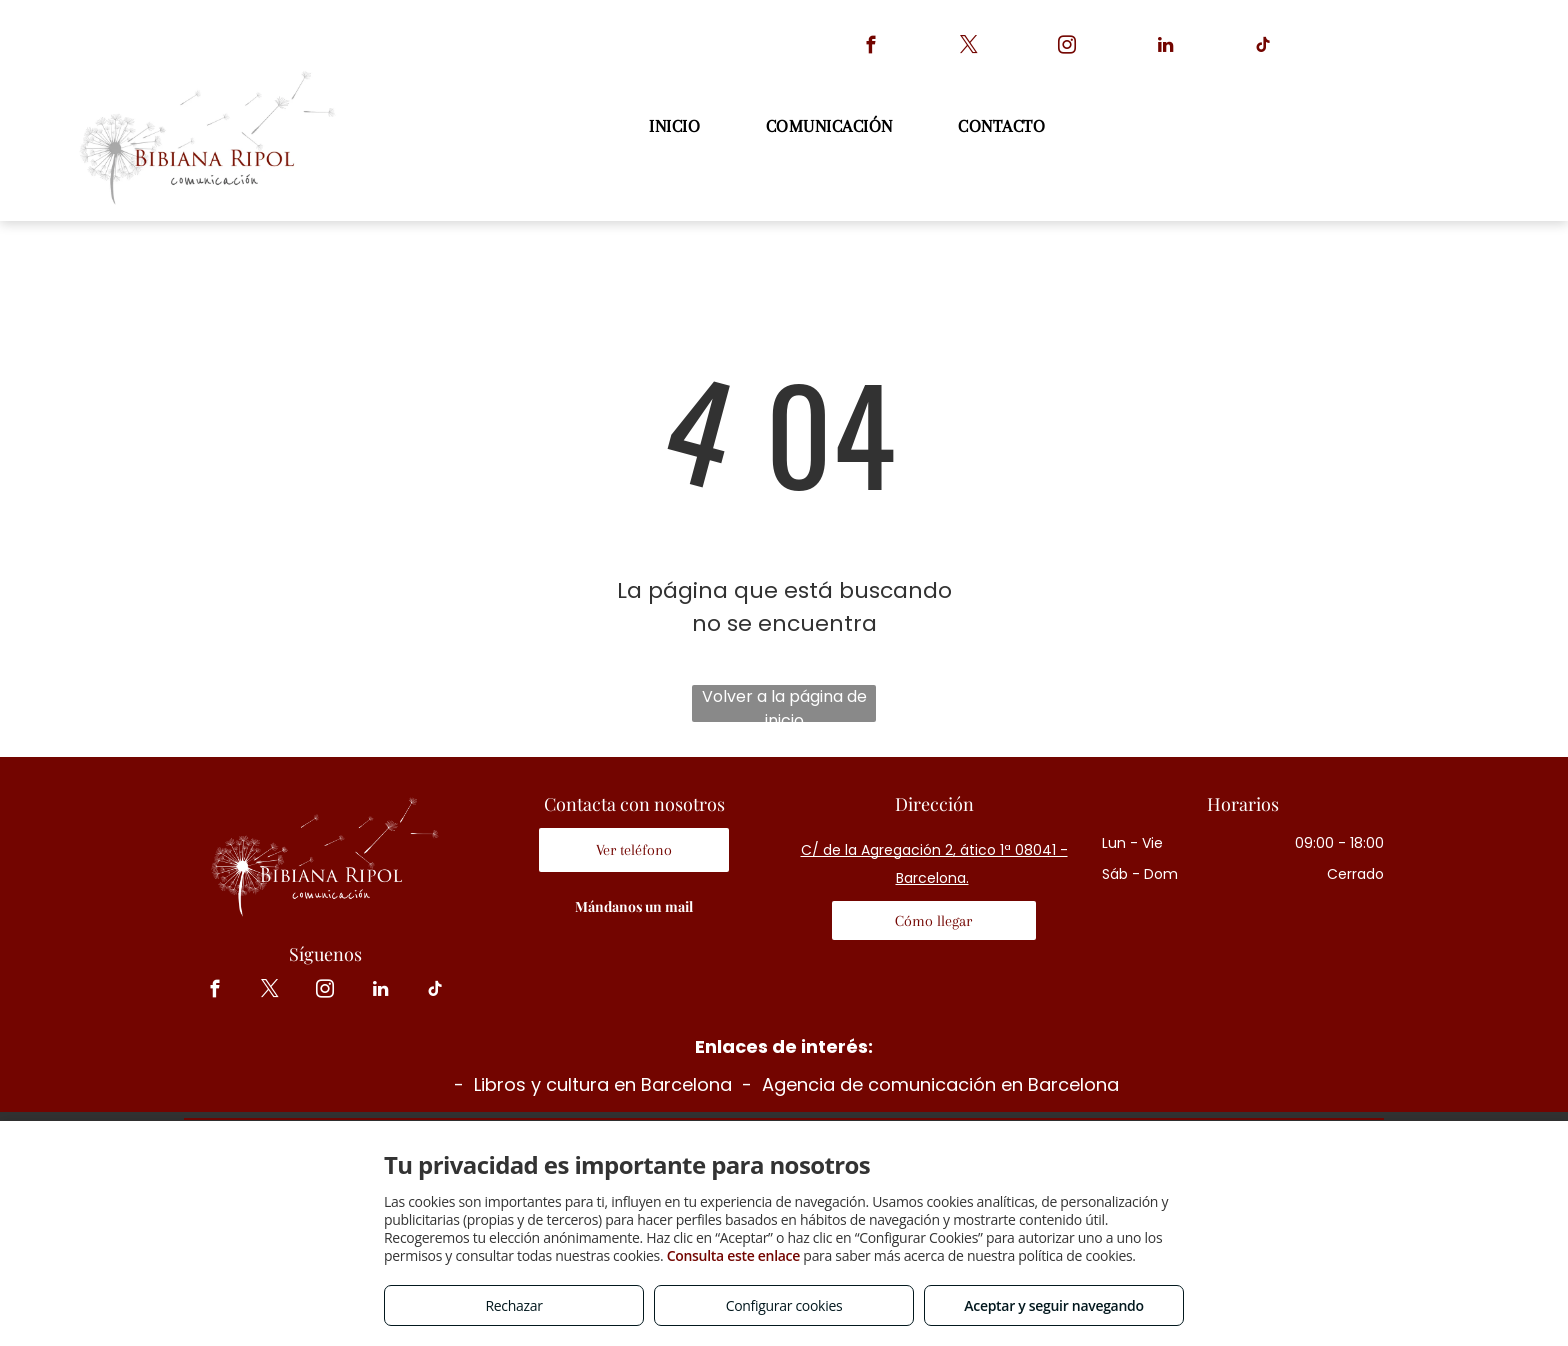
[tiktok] (1263, 48)
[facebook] (871, 48)
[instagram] (1067, 48)
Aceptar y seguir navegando (1053, 1305)
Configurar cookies (784, 1305)
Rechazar (513, 1305)
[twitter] (969, 48)
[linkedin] (1165, 48)
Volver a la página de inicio (784, 703)
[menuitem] (677, 126)
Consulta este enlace (733, 1255)
